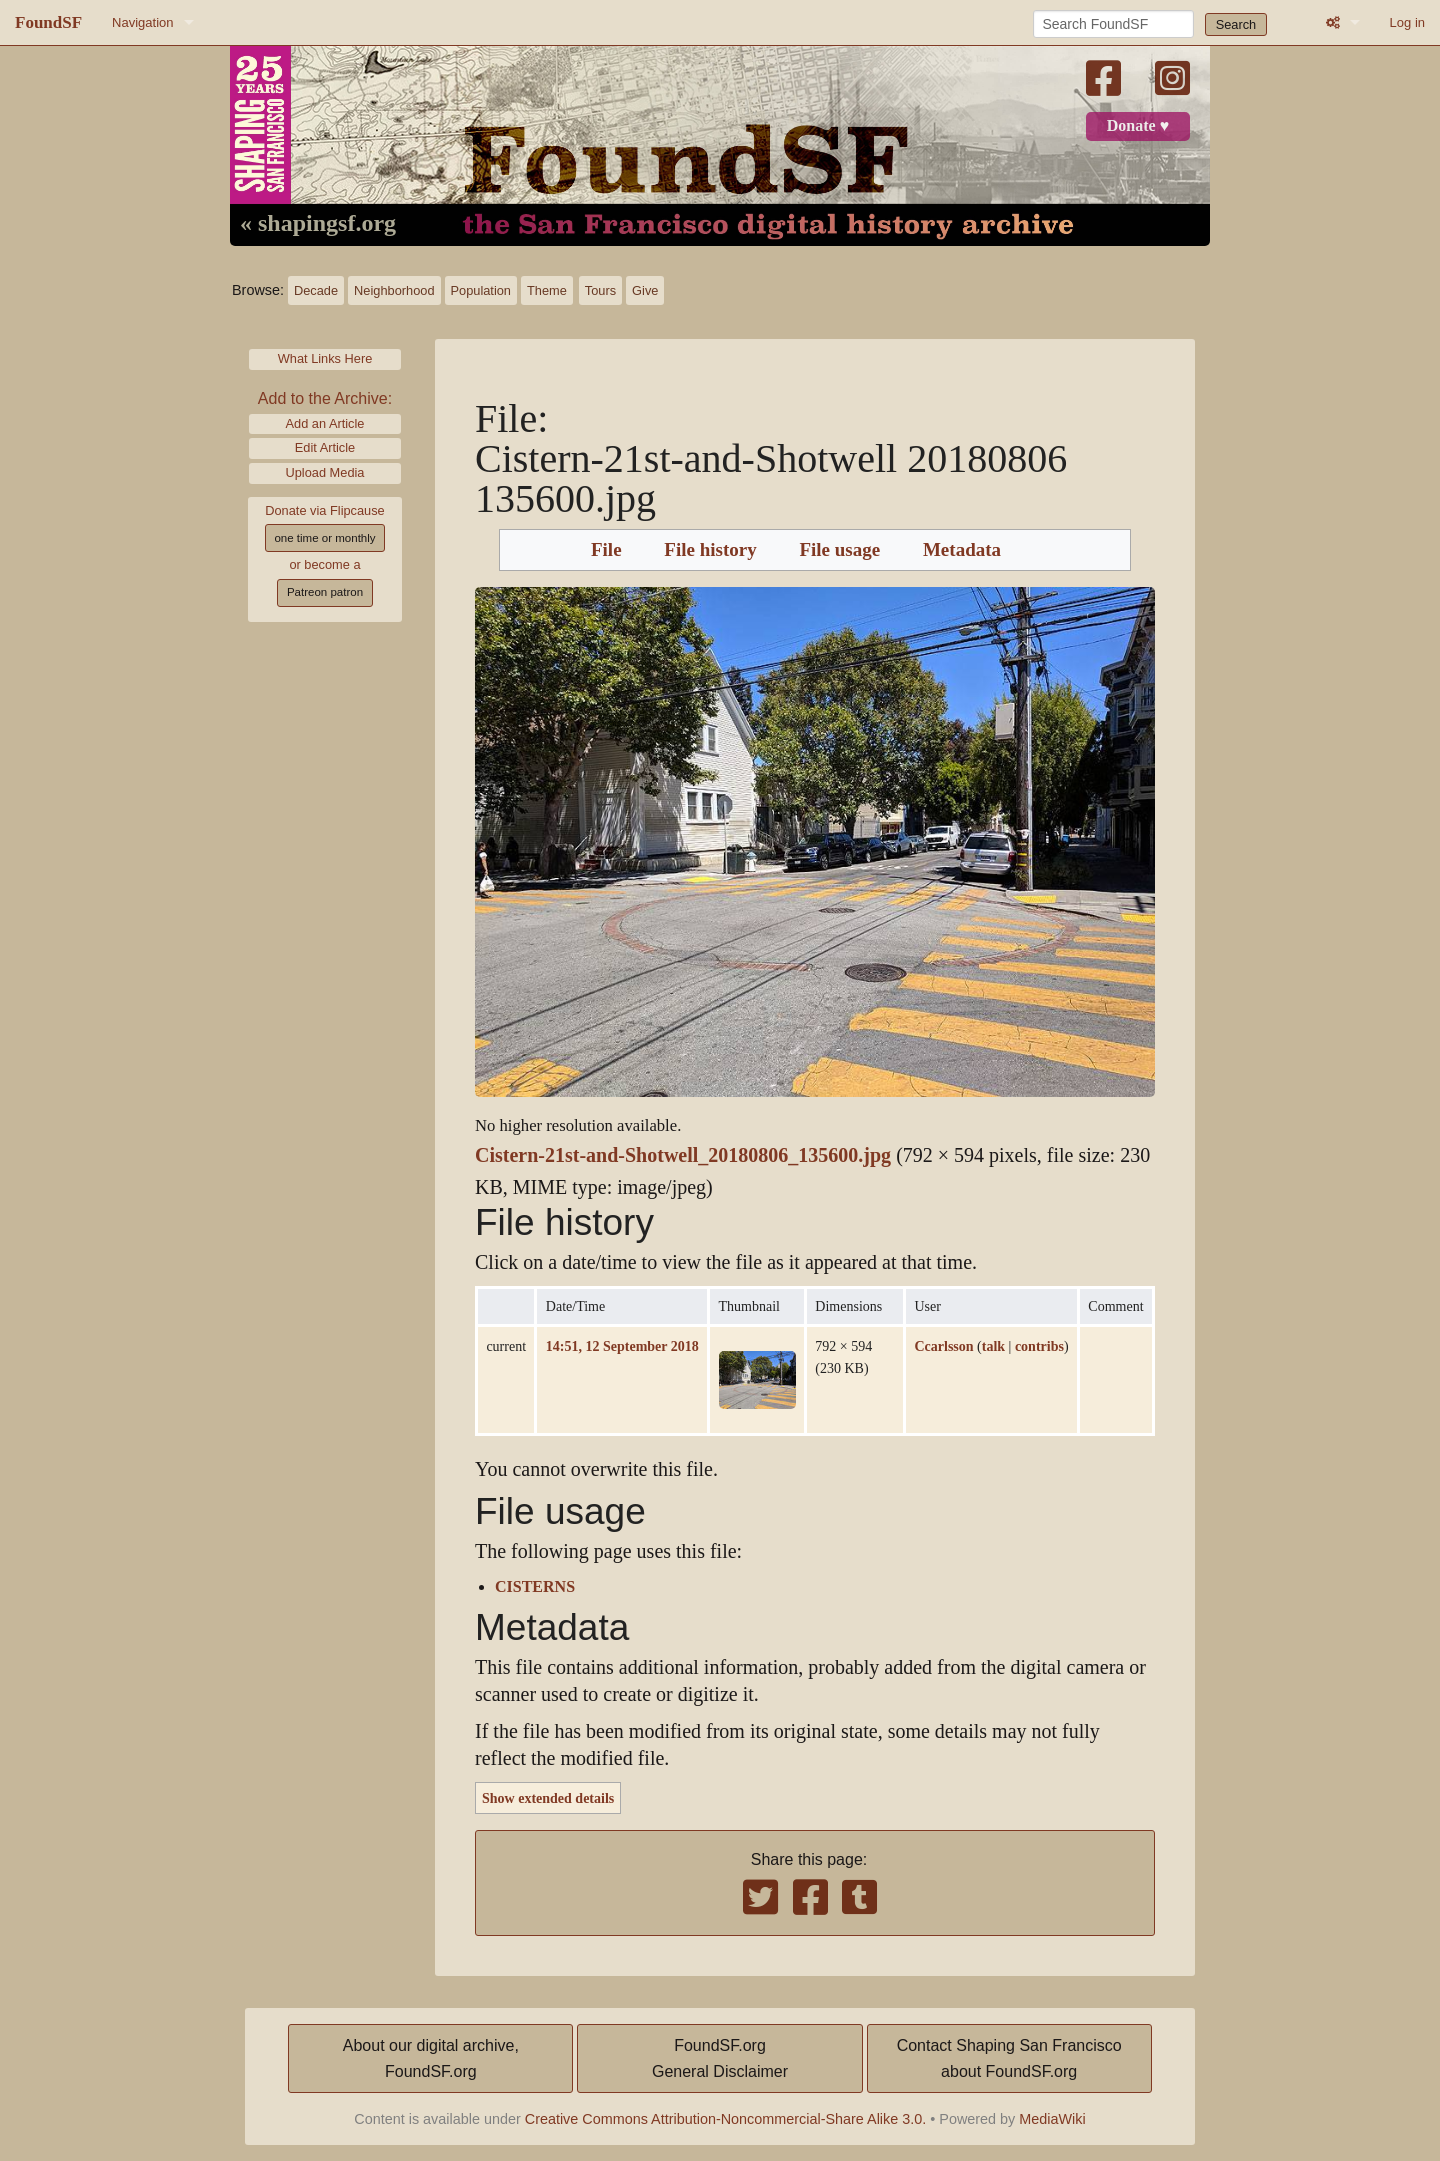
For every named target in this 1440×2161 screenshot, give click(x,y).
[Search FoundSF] (1113, 24)
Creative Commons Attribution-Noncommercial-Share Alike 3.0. (726, 2119)
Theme (547, 290)
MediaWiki (1052, 2119)
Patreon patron (325, 592)
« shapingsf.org (318, 224)
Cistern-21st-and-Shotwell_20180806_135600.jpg (683, 1155)
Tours (600, 290)
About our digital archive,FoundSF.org (431, 2058)
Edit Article (325, 447)
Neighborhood (394, 290)
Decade (316, 290)
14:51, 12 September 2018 (622, 1346)
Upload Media (325, 472)
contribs (1039, 1346)
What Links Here (325, 358)
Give (645, 290)
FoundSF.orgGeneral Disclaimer (720, 2058)
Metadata (962, 550)
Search (1236, 24)
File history (710, 550)
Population (481, 290)
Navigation (142, 22)
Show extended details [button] (548, 1798)
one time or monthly (324, 538)
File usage (839, 550)
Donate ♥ (1138, 126)
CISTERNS (535, 1587)
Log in (1407, 22)
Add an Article (325, 423)
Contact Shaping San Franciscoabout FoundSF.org (1009, 2058)
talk (993, 1346)
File (606, 550)
